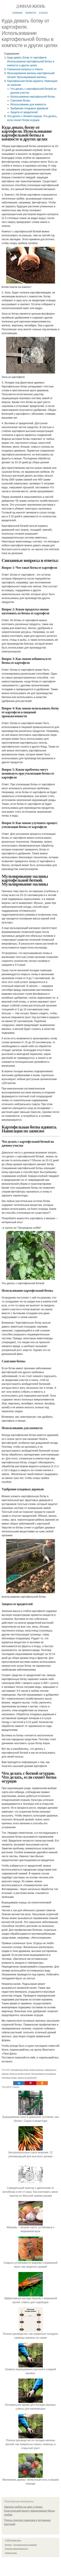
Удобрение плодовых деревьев (29, 108)
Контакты (8, 2545)
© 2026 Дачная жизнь (13, 2540)
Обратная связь (11, 2553)
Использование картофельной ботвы (32, 96)
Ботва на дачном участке (19, 2074)
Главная (17, 12)
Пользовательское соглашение (25, 2545)
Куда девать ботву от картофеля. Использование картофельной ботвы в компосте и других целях (30, 61)
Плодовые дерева (9, 2078)
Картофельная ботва (19, 2070)
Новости (30, 12)
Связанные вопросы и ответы (25, 69)
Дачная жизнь (30, 6)
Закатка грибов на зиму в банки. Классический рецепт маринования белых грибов (29, 2510)
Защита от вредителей (24, 112)
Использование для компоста (28, 104)
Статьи (43, 12)
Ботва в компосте (36, 2070)
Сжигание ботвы (20, 100)
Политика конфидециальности (16, 2549)
